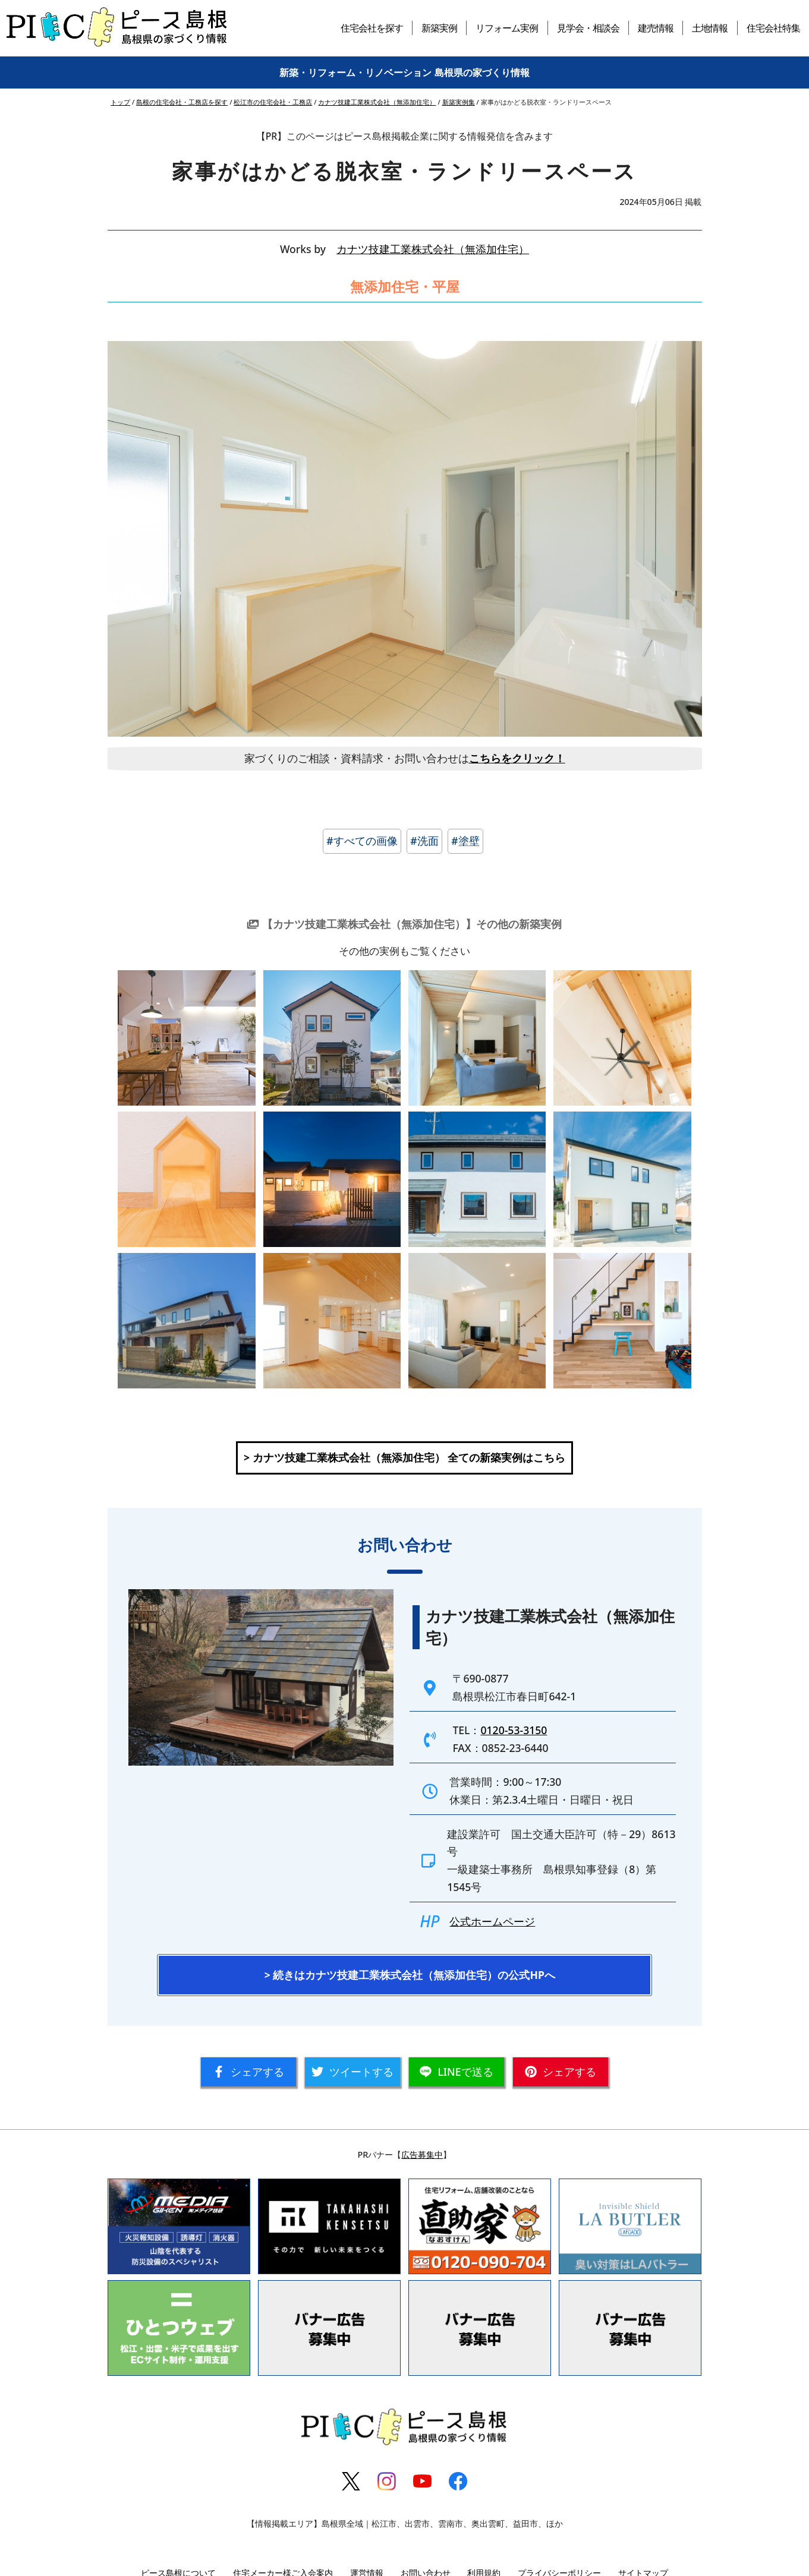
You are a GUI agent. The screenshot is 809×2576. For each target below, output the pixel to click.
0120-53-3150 (513, 1730)
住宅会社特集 (773, 27)
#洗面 (424, 841)
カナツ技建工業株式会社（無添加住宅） (432, 249)
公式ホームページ (492, 1921)
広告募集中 (422, 2154)
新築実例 (439, 27)
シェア (248, 2072)
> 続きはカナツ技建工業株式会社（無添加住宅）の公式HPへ (410, 1975)
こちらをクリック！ (517, 758)
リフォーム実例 (507, 27)
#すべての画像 (361, 841)
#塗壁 (465, 841)
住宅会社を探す (372, 27)
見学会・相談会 (588, 27)
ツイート (352, 2072)
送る (456, 2072)
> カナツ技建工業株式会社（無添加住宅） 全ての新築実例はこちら (404, 1457)
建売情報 (655, 27)
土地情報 (710, 27)
